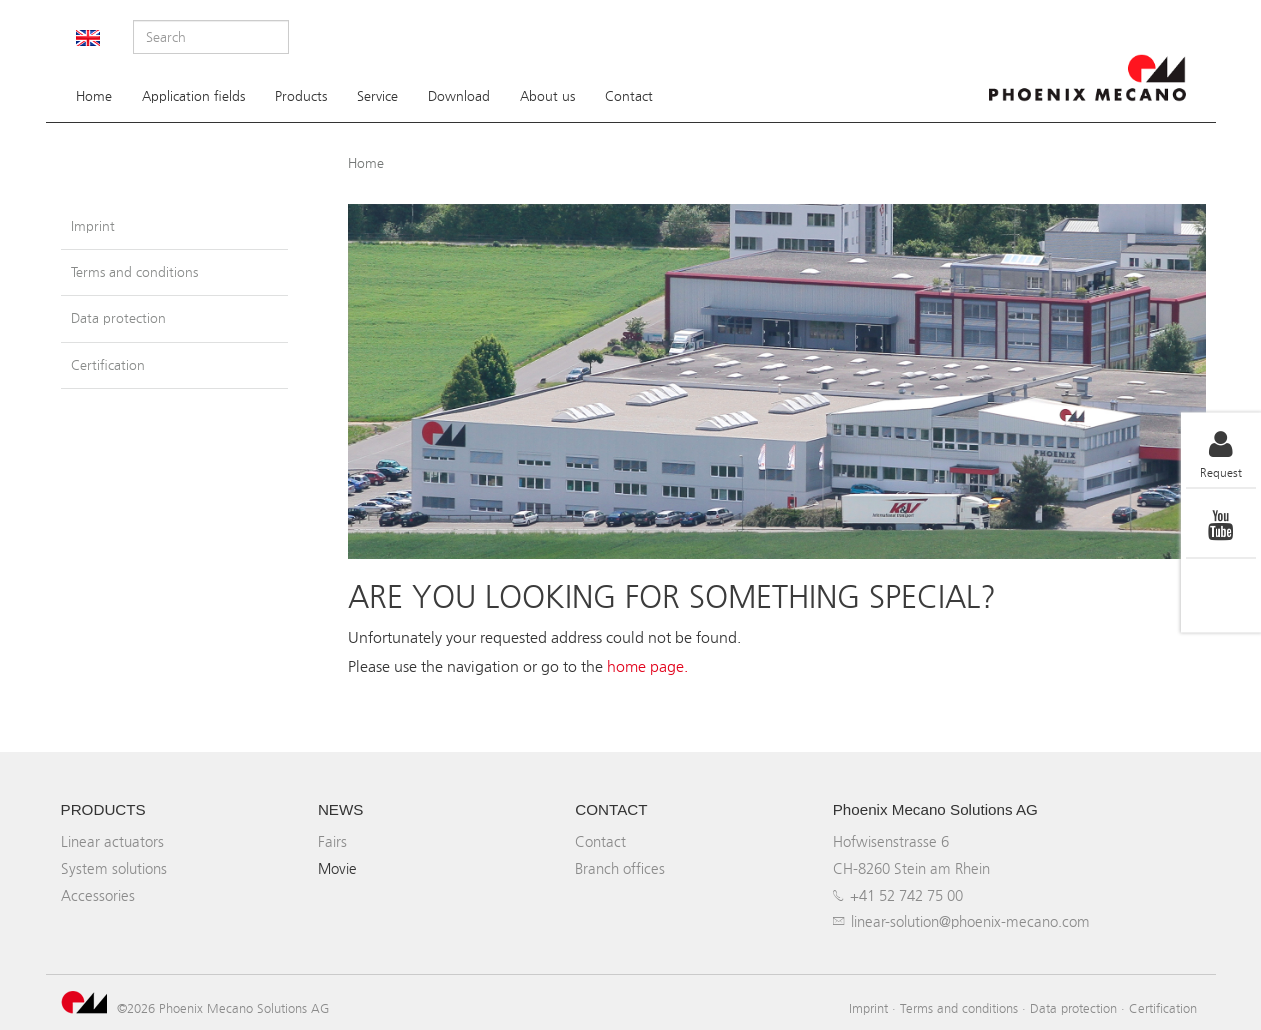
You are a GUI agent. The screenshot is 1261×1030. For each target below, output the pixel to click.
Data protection (118, 318)
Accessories (98, 895)
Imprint (93, 226)
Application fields (193, 96)
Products (301, 96)
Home (94, 96)
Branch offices (620, 868)
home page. (647, 666)
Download (459, 96)
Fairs (332, 841)
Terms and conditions (134, 272)
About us (547, 96)
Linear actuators (112, 841)
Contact (629, 96)
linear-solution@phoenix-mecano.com (970, 921)
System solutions (114, 868)
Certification (108, 365)
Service (377, 96)
